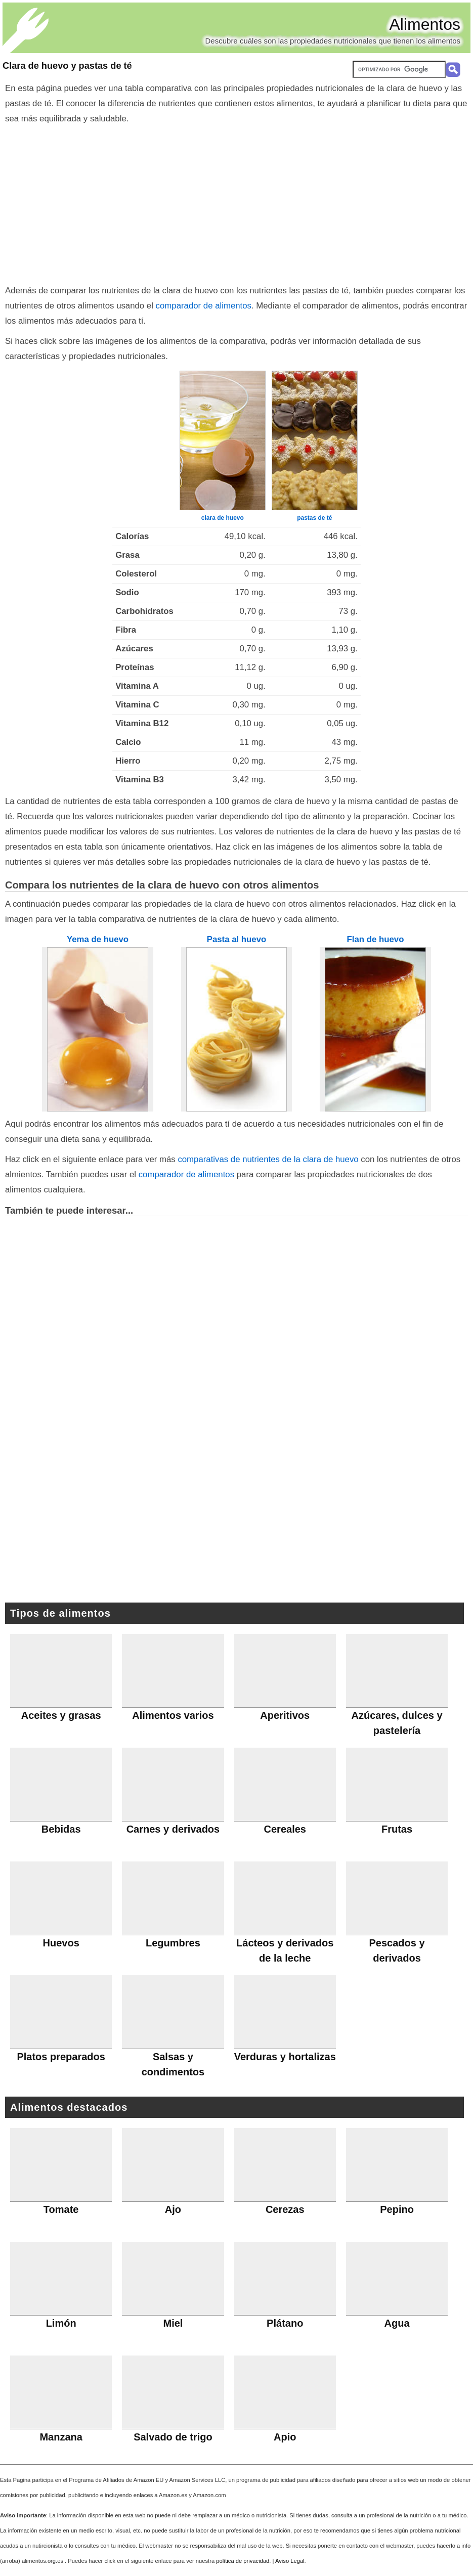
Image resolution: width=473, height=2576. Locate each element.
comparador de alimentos (203, 305)
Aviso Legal (290, 2561)
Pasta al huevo (237, 939)
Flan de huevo (375, 939)
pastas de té (314, 517)
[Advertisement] (236, 202)
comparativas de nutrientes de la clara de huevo (268, 1159)
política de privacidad (242, 2561)
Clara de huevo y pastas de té (67, 66)
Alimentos (425, 24)
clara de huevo (222, 517)
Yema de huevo (97, 939)
